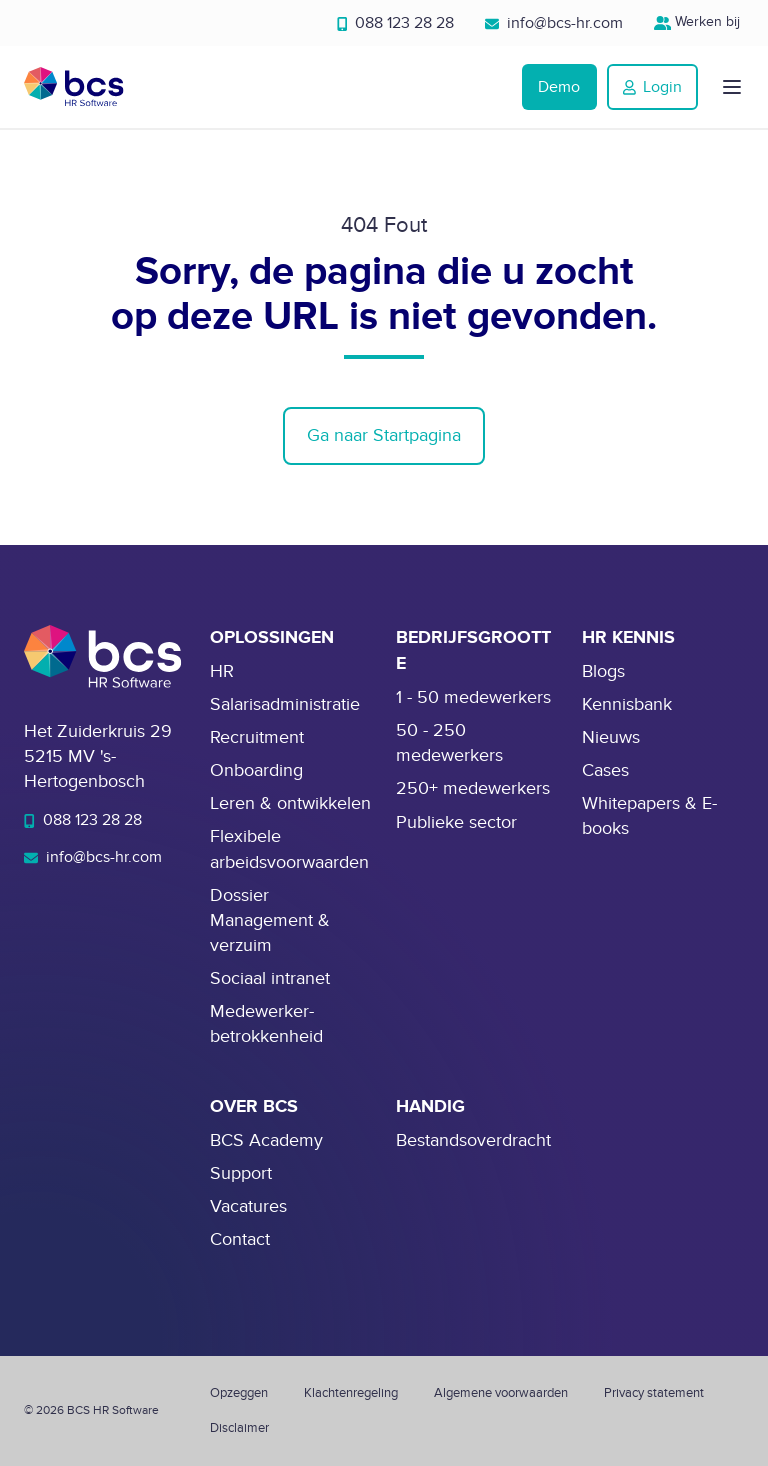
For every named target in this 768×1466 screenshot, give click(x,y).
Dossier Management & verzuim (270, 920)
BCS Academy (266, 1140)
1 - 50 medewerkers (473, 697)
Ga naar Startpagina (384, 435)
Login (652, 87)
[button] (732, 87)
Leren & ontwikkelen (290, 803)
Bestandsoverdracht (473, 1140)
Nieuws (611, 737)
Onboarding (256, 770)
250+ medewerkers (473, 788)
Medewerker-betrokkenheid (266, 1024)
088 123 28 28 (396, 23)
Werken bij (699, 21)
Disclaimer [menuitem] (239, 1428)
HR (222, 671)
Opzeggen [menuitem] (239, 1393)
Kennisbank (627, 704)
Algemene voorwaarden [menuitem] (501, 1393)
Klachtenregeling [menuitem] (351, 1393)
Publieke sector (456, 822)
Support (241, 1173)
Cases (605, 770)
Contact (240, 1239)
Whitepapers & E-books (649, 816)
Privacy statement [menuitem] (654, 1393)
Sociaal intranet (270, 978)
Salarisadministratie (285, 704)
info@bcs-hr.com (554, 23)
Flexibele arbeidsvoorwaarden (289, 849)
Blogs (603, 671)
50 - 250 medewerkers (449, 743)
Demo (559, 87)
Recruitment (257, 737)
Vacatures (248, 1206)
